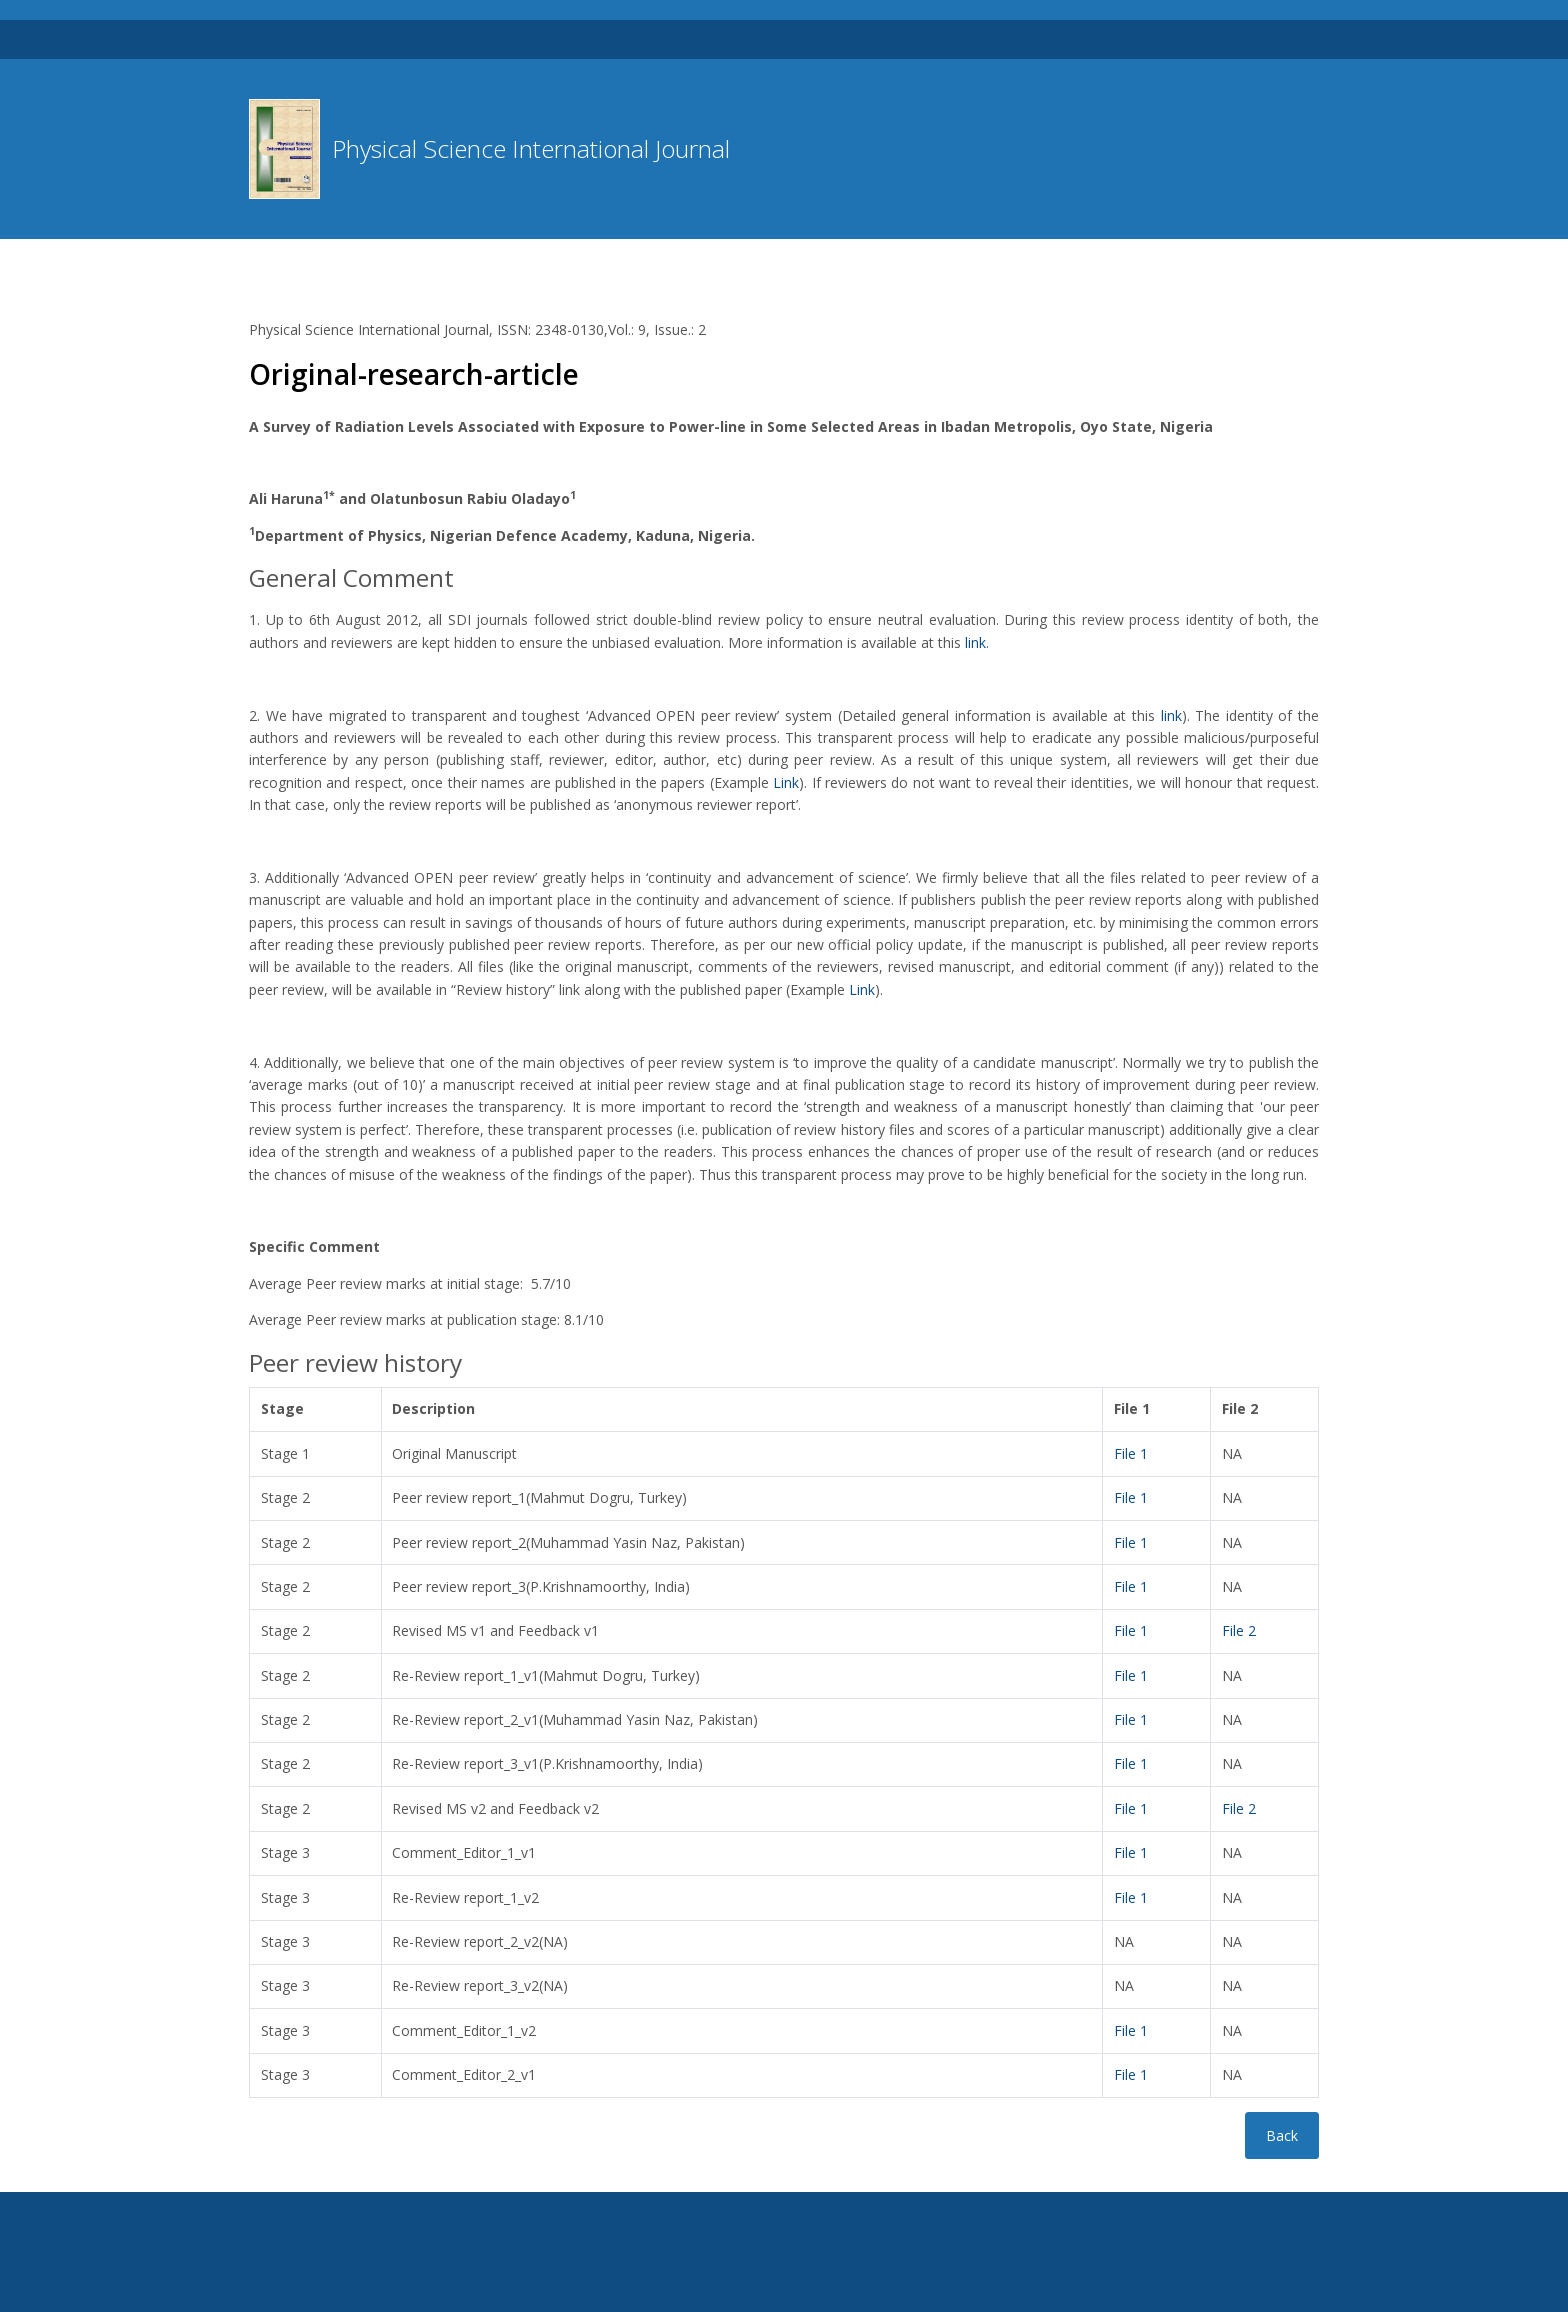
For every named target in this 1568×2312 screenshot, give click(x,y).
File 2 (1239, 1630)
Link (786, 782)
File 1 (1131, 1453)
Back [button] (1282, 2135)
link (975, 642)
